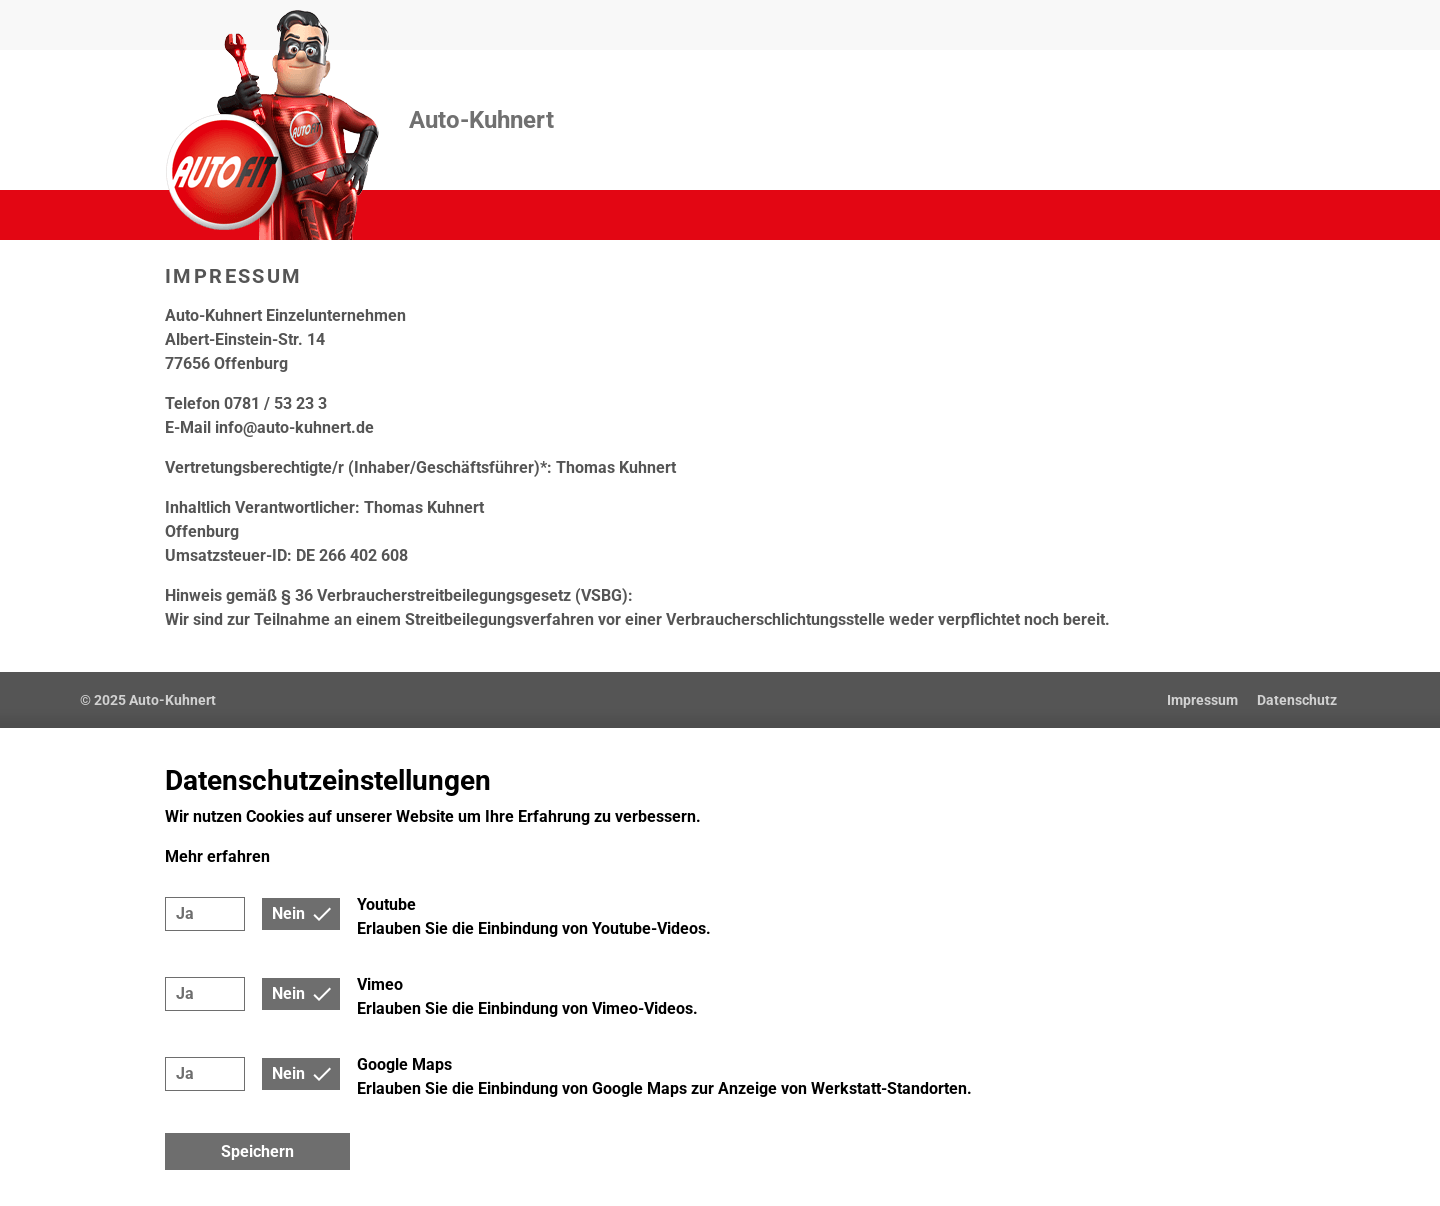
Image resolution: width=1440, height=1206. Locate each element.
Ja (185, 913)
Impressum (1202, 700)
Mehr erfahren (217, 856)
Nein (288, 913)
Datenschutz (1297, 700)
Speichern (257, 1151)
